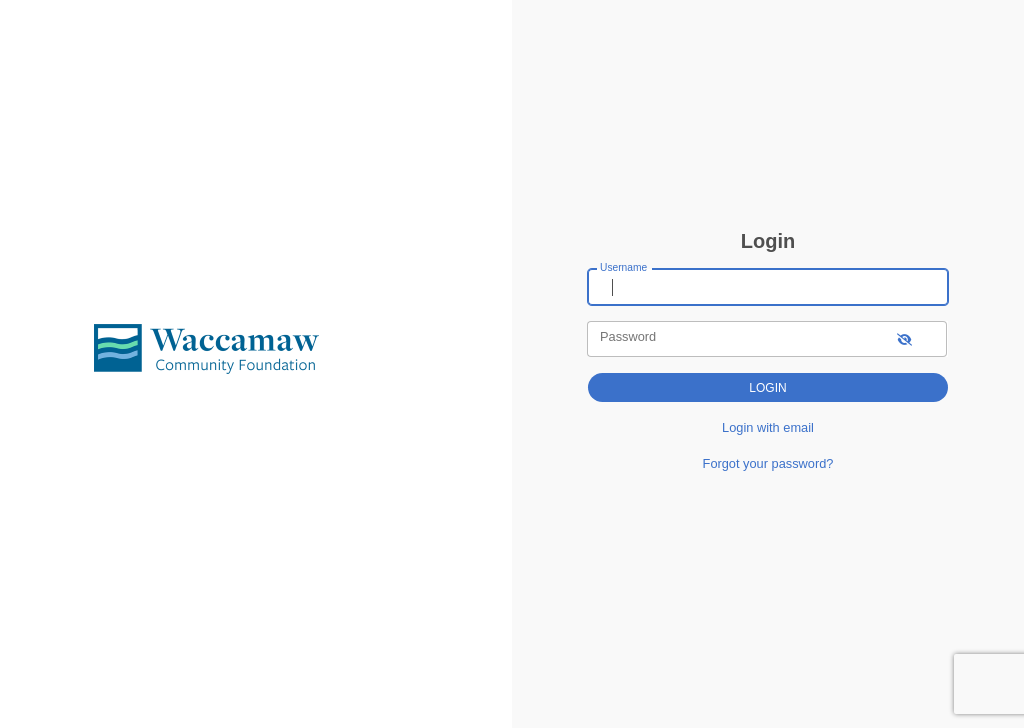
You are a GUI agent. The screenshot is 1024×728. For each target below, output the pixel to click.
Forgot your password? (768, 463)
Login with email (768, 427)
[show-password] (904, 338)
